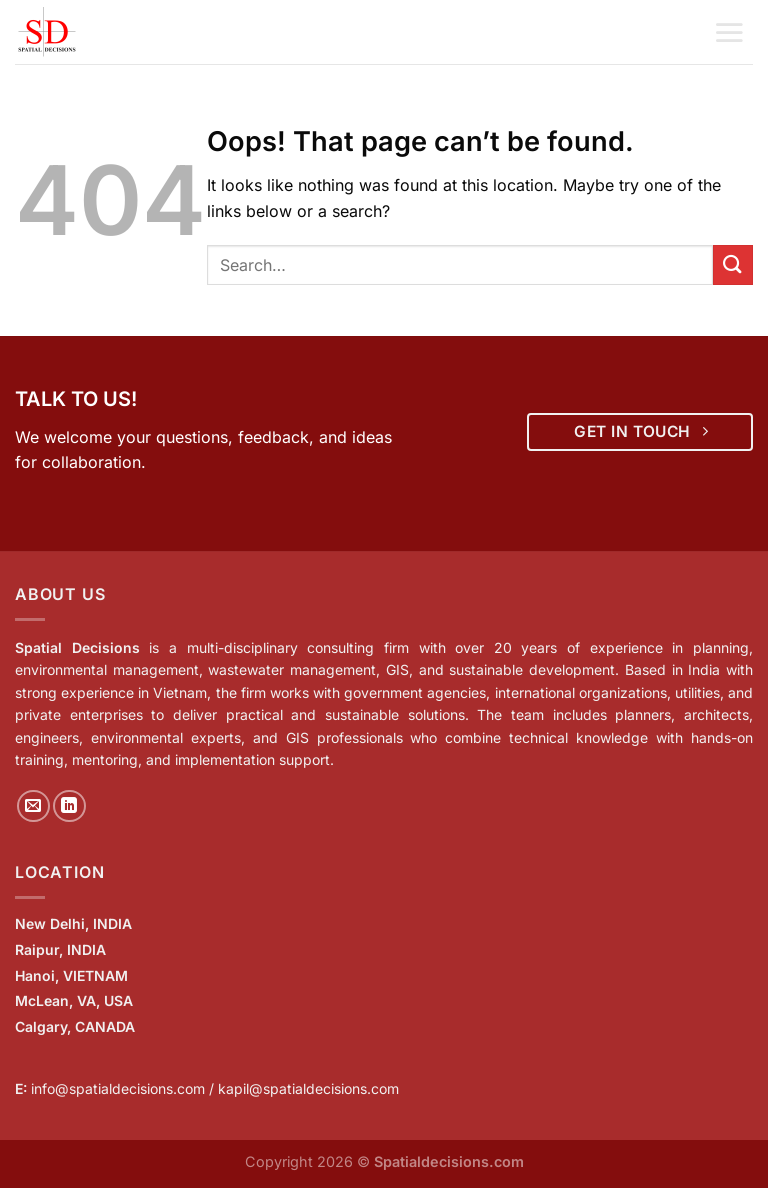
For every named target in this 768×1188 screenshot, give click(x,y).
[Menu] (729, 32)
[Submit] (733, 264)
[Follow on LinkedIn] (69, 806)
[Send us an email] (33, 806)
